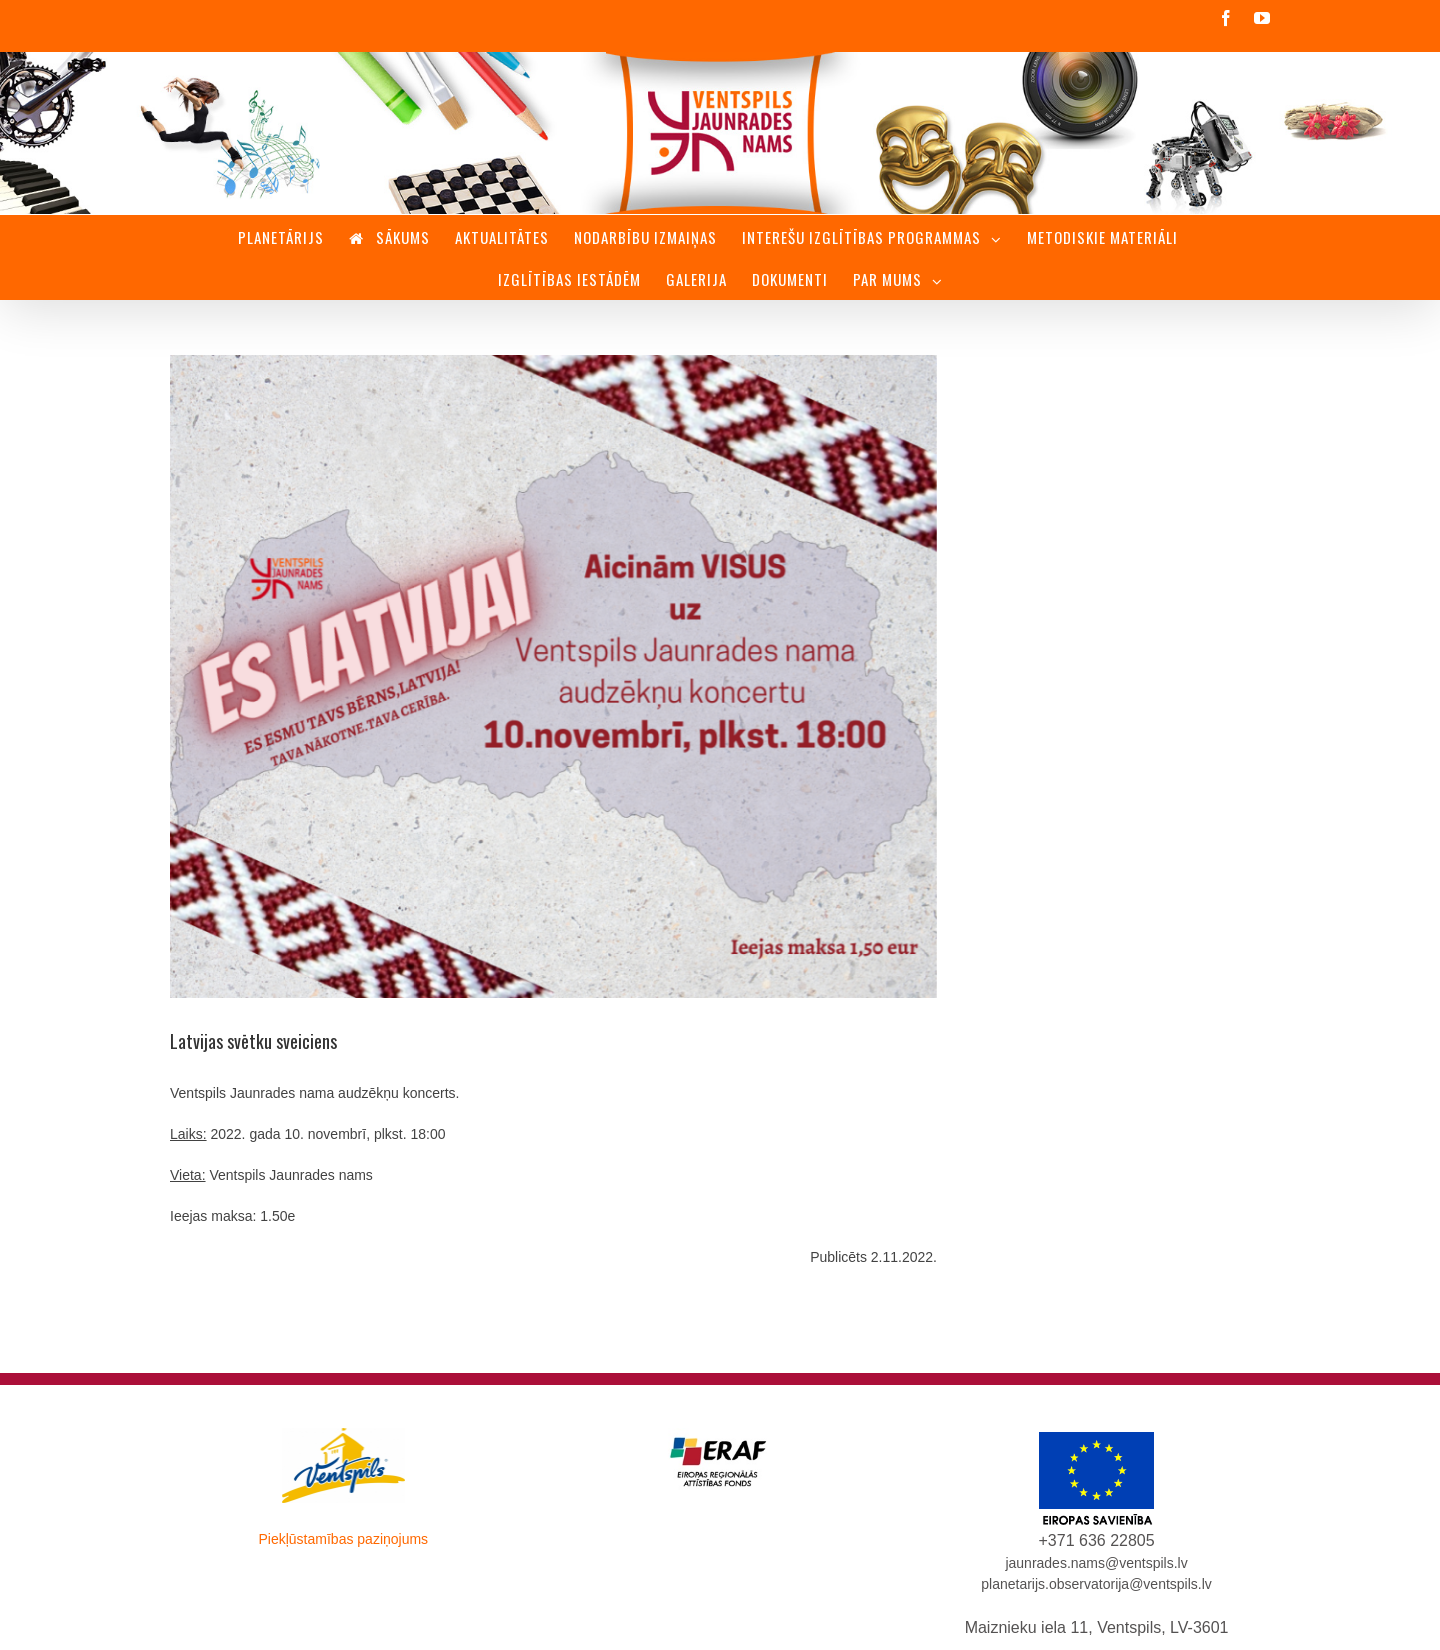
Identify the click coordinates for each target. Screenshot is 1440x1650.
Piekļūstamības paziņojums (343, 1539)
